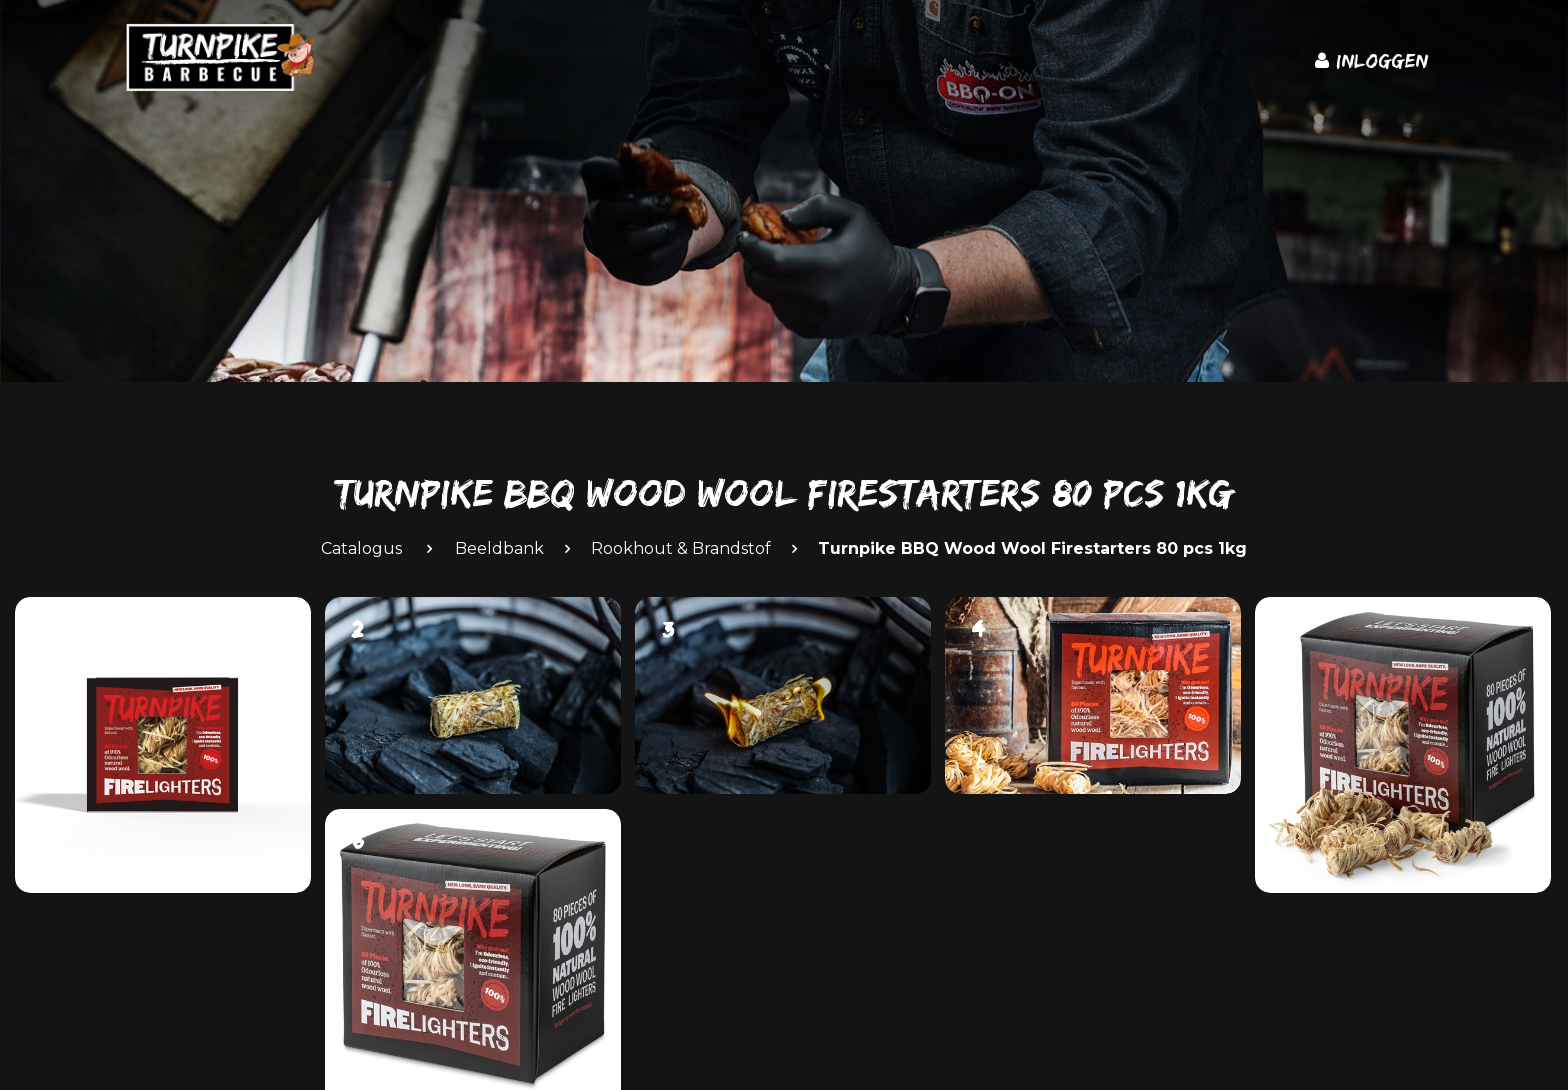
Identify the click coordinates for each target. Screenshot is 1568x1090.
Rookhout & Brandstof (681, 548)
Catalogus (361, 548)
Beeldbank (499, 548)
